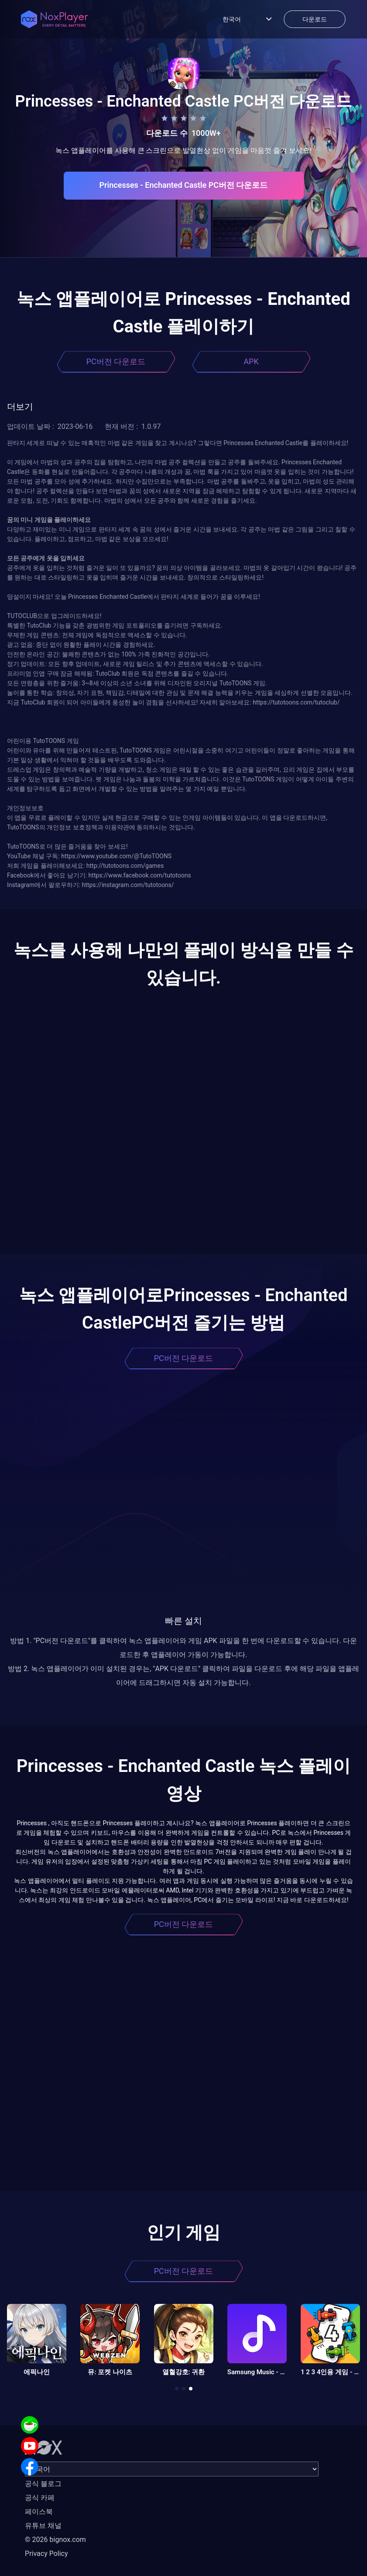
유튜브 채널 (43, 2525)
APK (251, 361)
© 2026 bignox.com (55, 2539)
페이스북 (39, 2511)
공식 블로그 (43, 2483)
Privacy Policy (46, 2553)
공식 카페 (40, 2497)
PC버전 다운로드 (116, 361)
